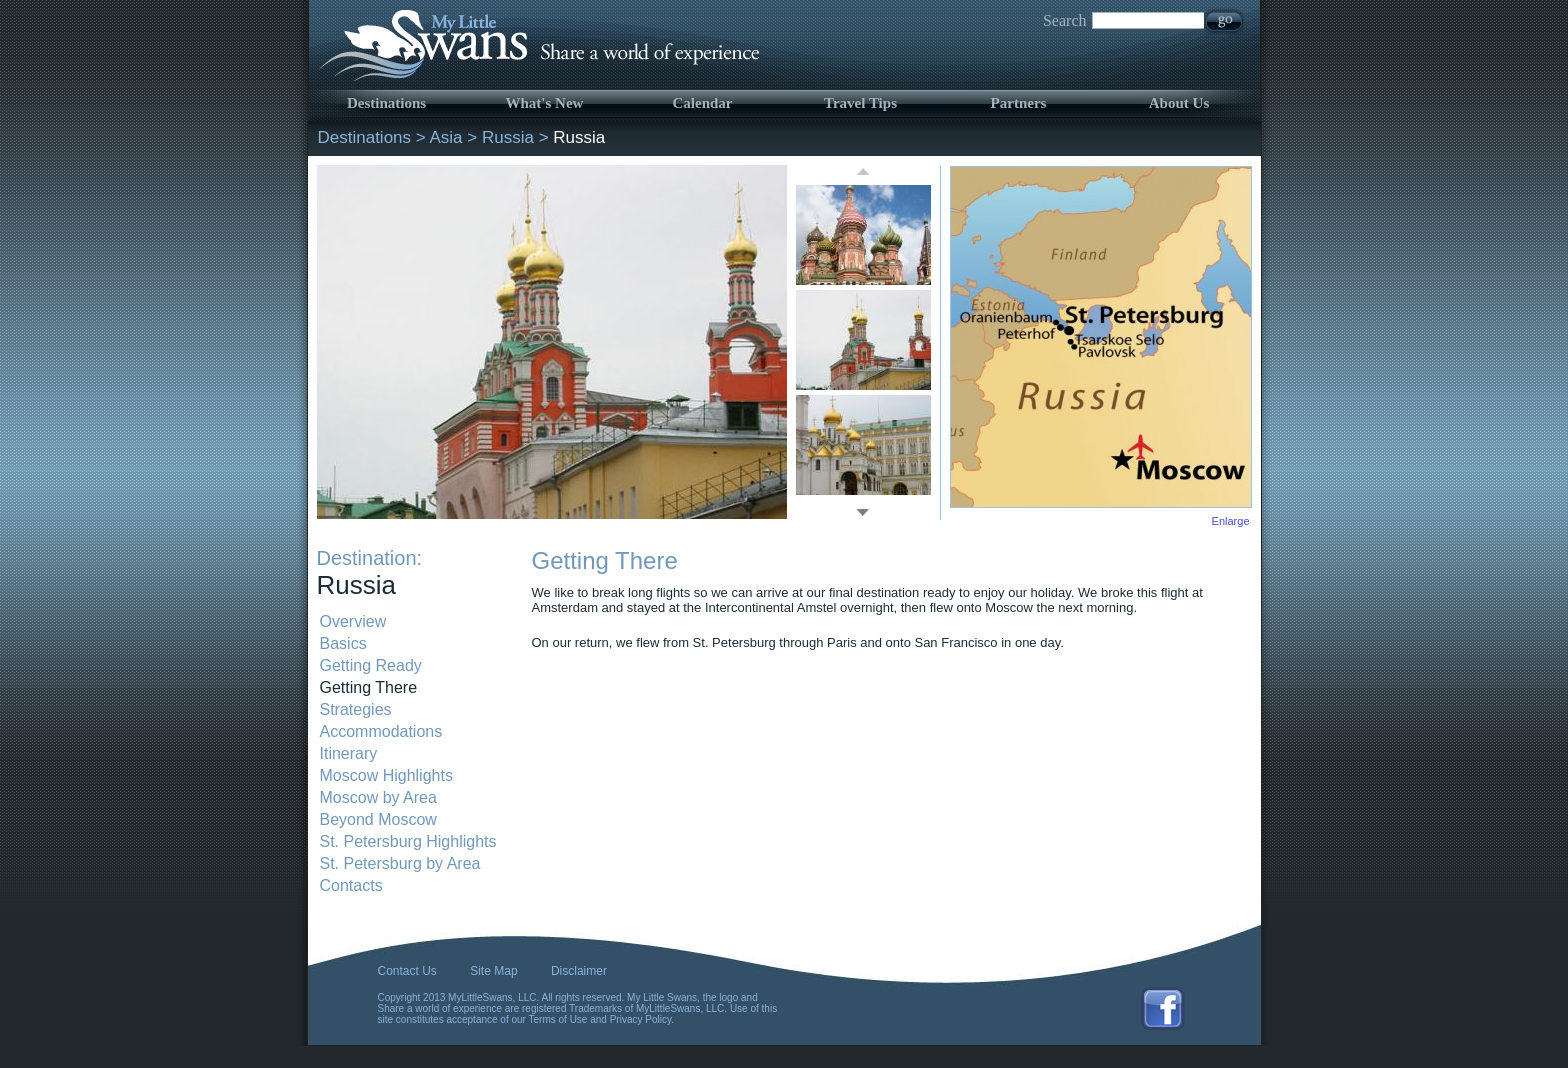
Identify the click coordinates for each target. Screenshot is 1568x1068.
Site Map (493, 971)
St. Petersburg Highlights (408, 841)
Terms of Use (558, 1019)
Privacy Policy (641, 1019)
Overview (353, 621)
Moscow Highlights (386, 775)
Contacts (351, 885)
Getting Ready (371, 665)
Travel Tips (860, 103)
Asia (446, 137)
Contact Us (407, 971)
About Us (1179, 103)
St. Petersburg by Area (400, 863)
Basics (343, 643)
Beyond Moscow (378, 819)
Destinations (386, 103)
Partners (1019, 103)
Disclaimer (579, 971)
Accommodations (381, 731)
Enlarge (1231, 521)
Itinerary (349, 753)
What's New (545, 103)
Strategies (356, 709)
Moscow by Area (378, 797)
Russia (508, 137)
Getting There (369, 687)
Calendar (703, 103)
